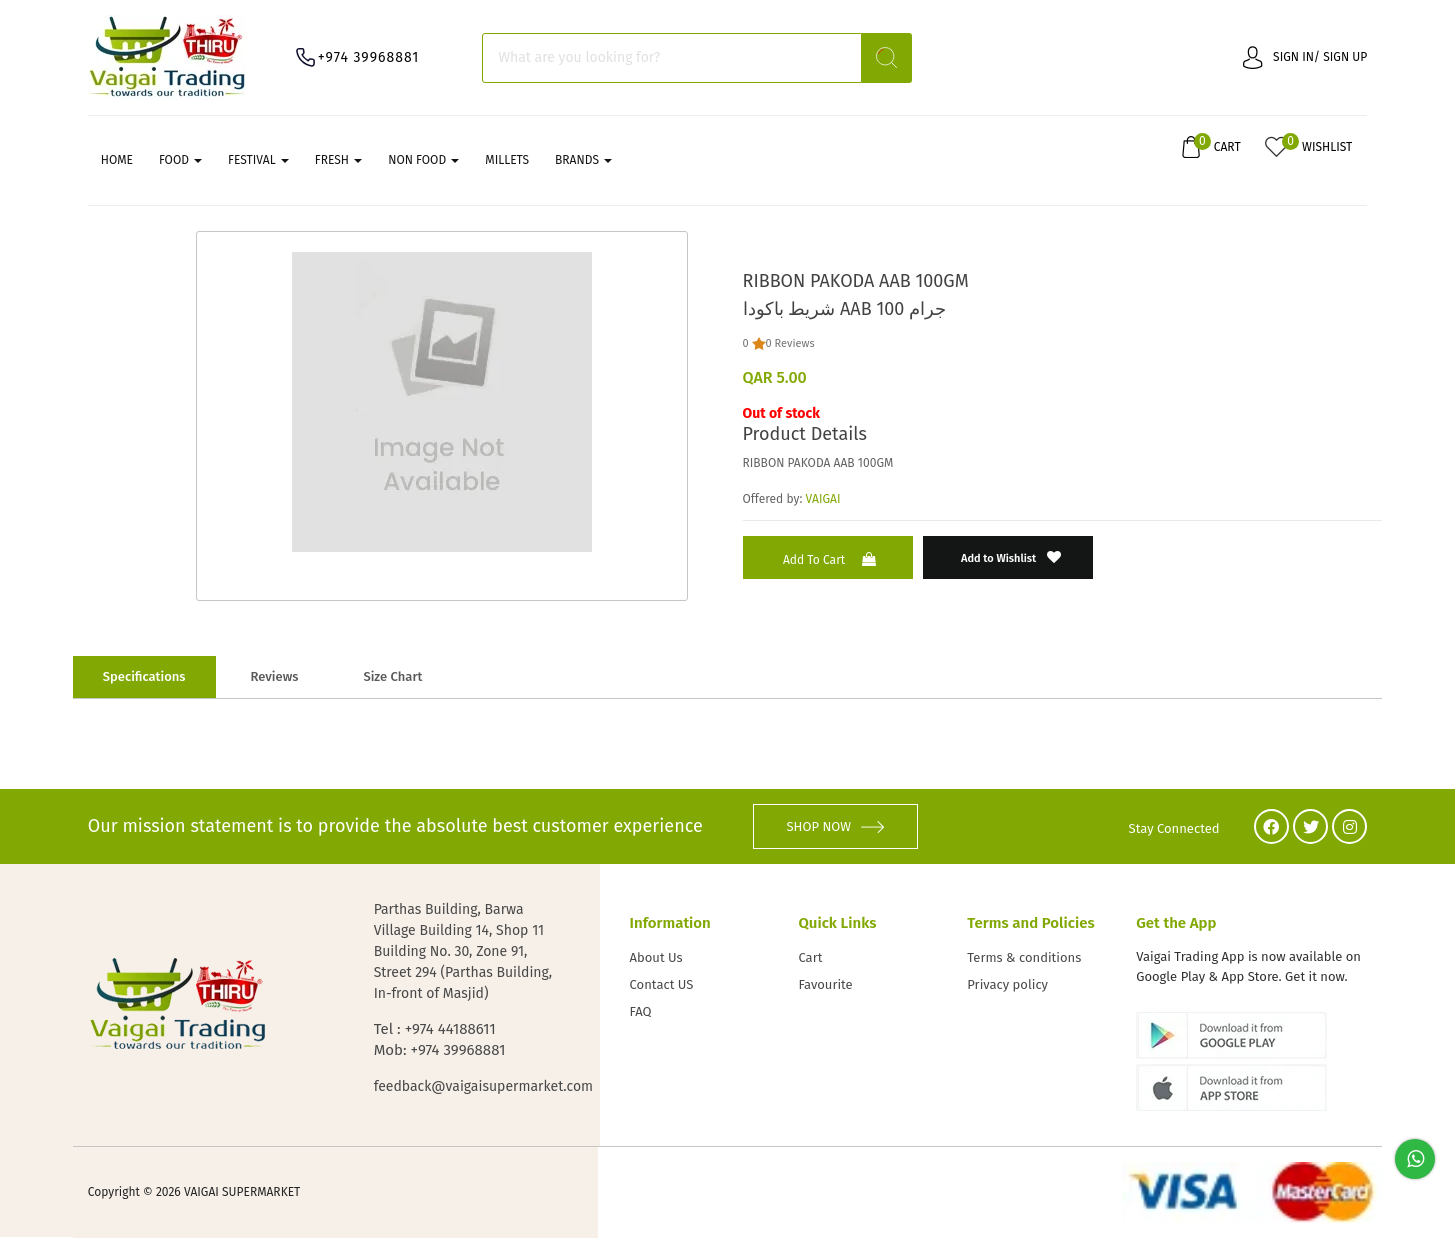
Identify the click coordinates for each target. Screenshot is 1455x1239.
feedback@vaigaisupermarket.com (467, 1087)
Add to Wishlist (1011, 558)
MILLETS (507, 161)
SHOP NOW (835, 827)
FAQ (641, 1013)
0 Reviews (790, 344)
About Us (656, 959)
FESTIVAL (258, 161)
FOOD (180, 161)
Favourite (825, 986)
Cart (810, 959)
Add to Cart (831, 560)
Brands (583, 161)
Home (117, 161)
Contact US (662, 986)
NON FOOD (423, 161)
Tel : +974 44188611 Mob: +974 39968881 (440, 1040)
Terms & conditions (1024, 959)
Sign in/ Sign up (1305, 57)
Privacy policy (1007, 986)
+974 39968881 (369, 57)
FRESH (338, 161)
